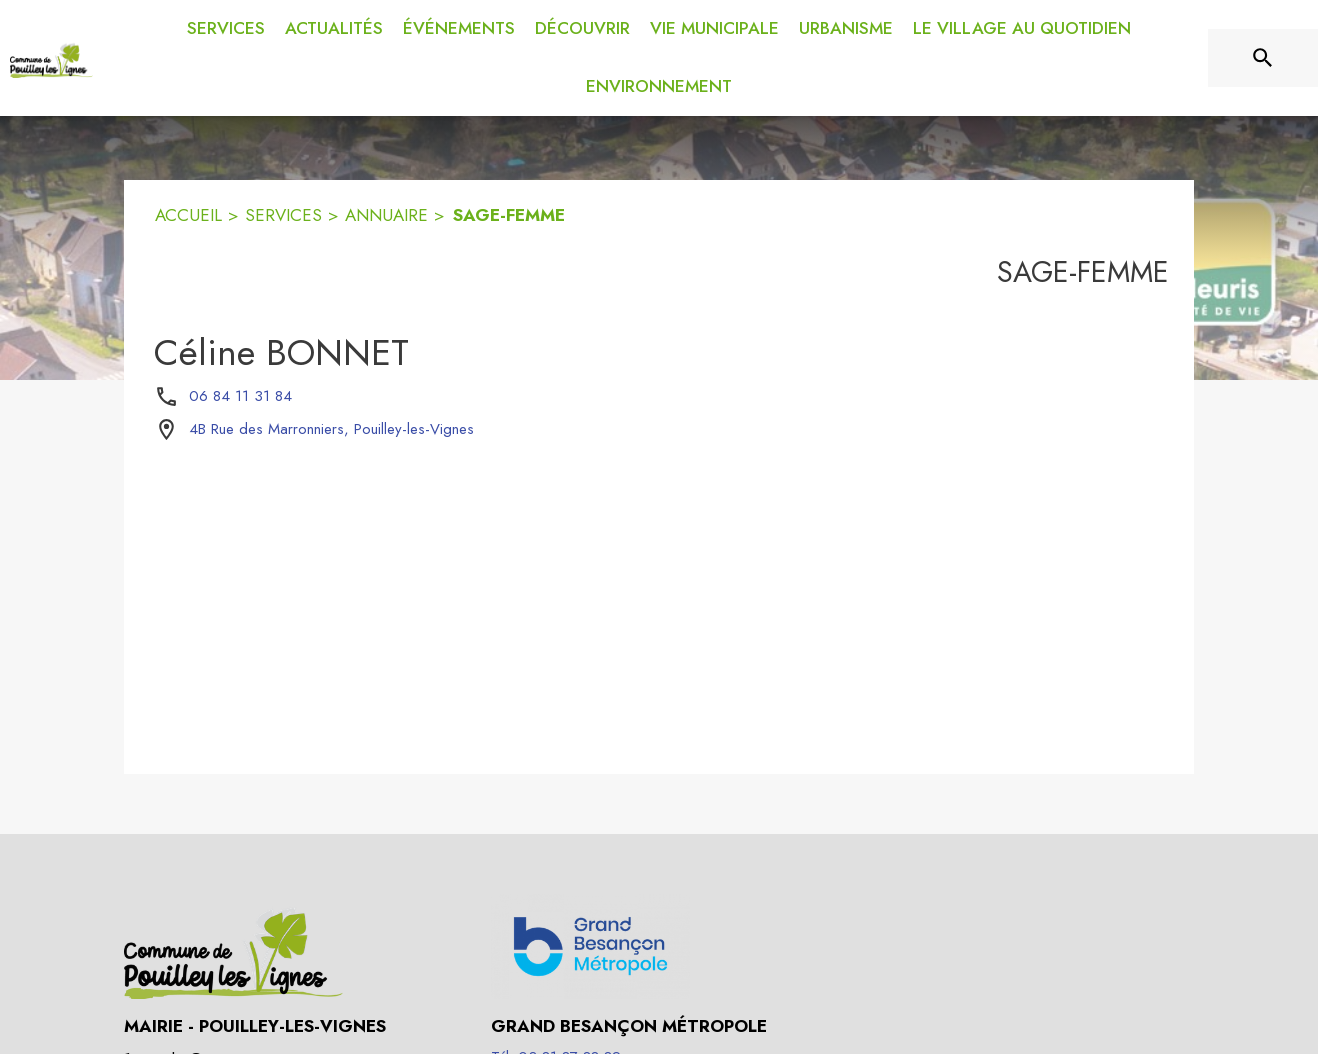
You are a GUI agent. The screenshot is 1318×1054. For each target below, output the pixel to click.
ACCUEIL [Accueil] (188, 215)
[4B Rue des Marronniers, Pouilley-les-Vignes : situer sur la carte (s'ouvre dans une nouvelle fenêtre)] (331, 430)
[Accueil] (51, 58)
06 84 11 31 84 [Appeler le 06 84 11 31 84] (240, 396)
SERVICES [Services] (283, 215)
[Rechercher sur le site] (1263, 58)
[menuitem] (226, 25)
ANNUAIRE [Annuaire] (386, 215)
